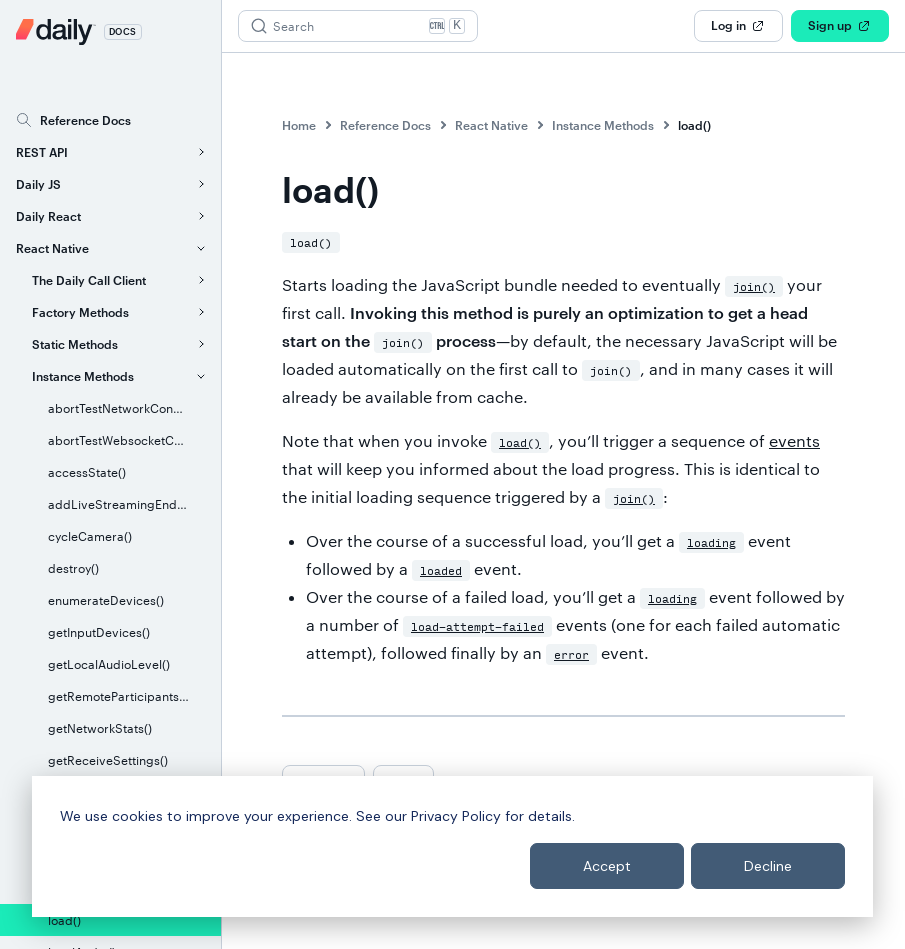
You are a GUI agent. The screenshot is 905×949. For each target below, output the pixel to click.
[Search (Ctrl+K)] (358, 26)
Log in (738, 26)
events (794, 440)
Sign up (840, 26)
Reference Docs (385, 125)
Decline (768, 866)
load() (694, 125)
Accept (607, 866)
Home (299, 125)
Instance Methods (603, 125)
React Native (491, 125)
